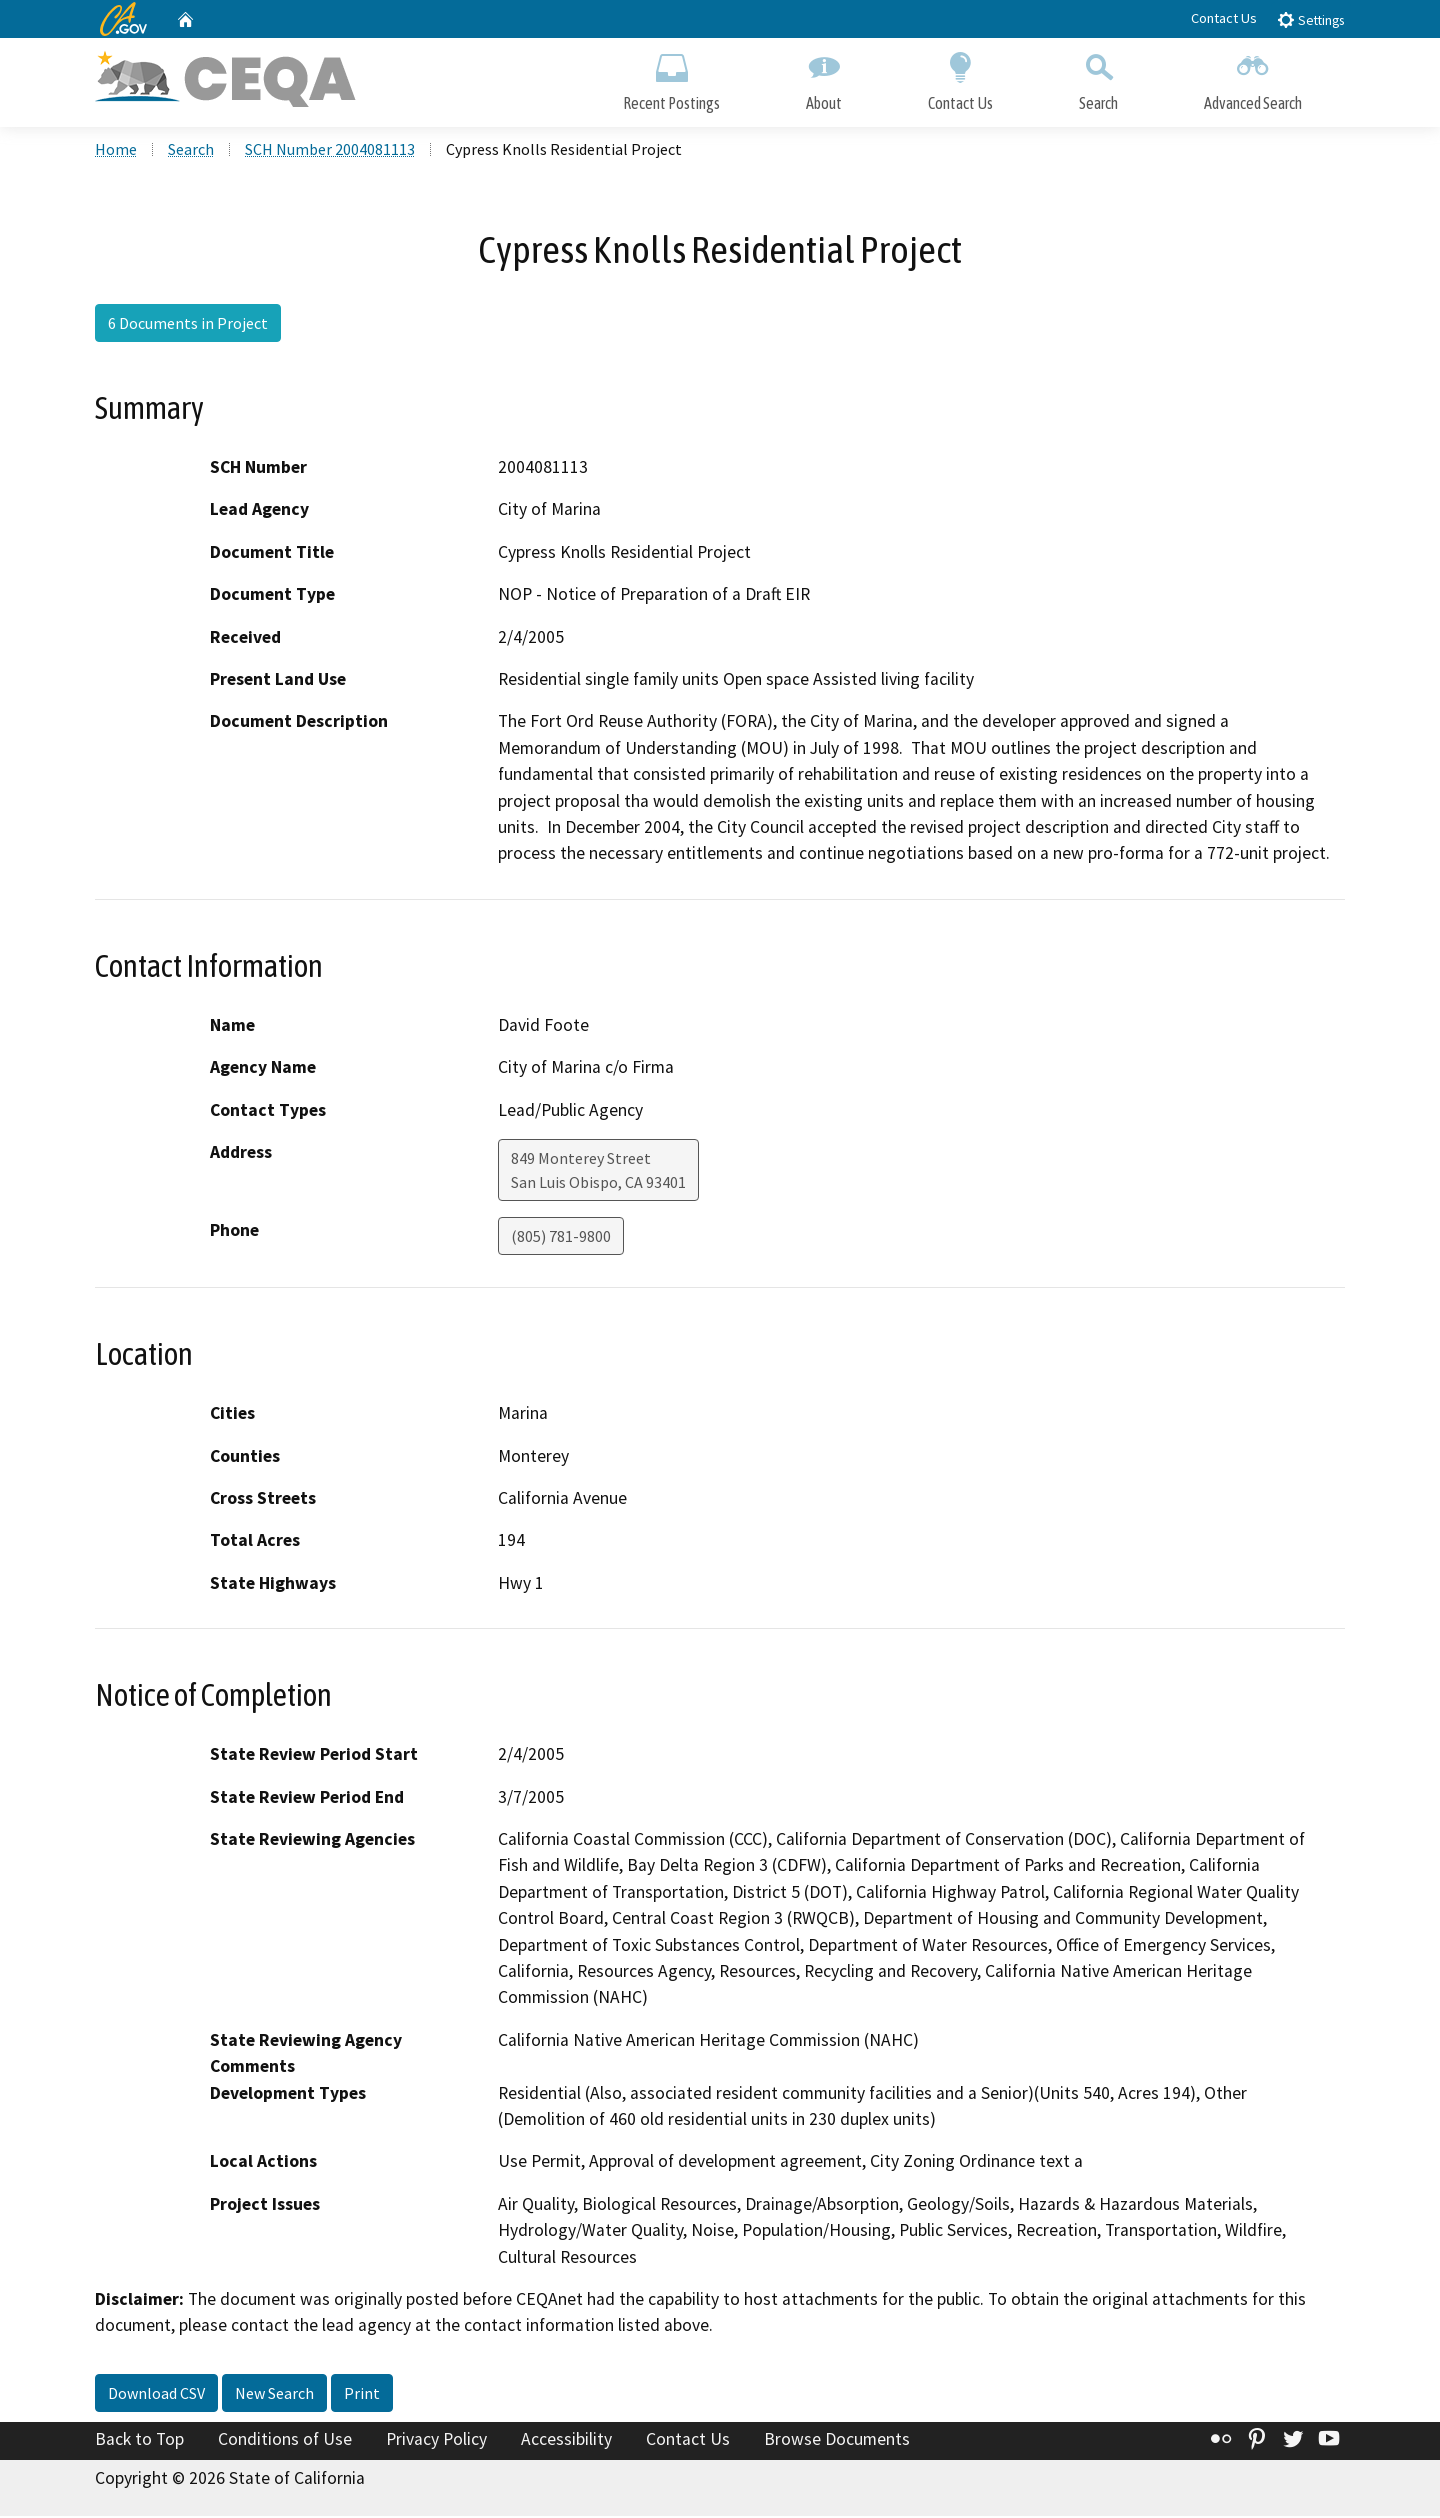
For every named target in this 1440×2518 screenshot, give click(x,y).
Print (362, 2395)
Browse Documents (837, 2441)
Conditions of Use (285, 2441)
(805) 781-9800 (561, 1238)
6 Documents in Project (188, 325)
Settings (1310, 19)
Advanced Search (1253, 77)
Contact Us (1224, 18)
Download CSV (156, 2395)
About (824, 77)
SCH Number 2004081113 (330, 151)
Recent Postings (671, 77)
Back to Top (139, 2441)
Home (116, 151)
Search (1098, 77)
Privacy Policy (436, 2441)
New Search (274, 2395)
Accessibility (566, 2441)
